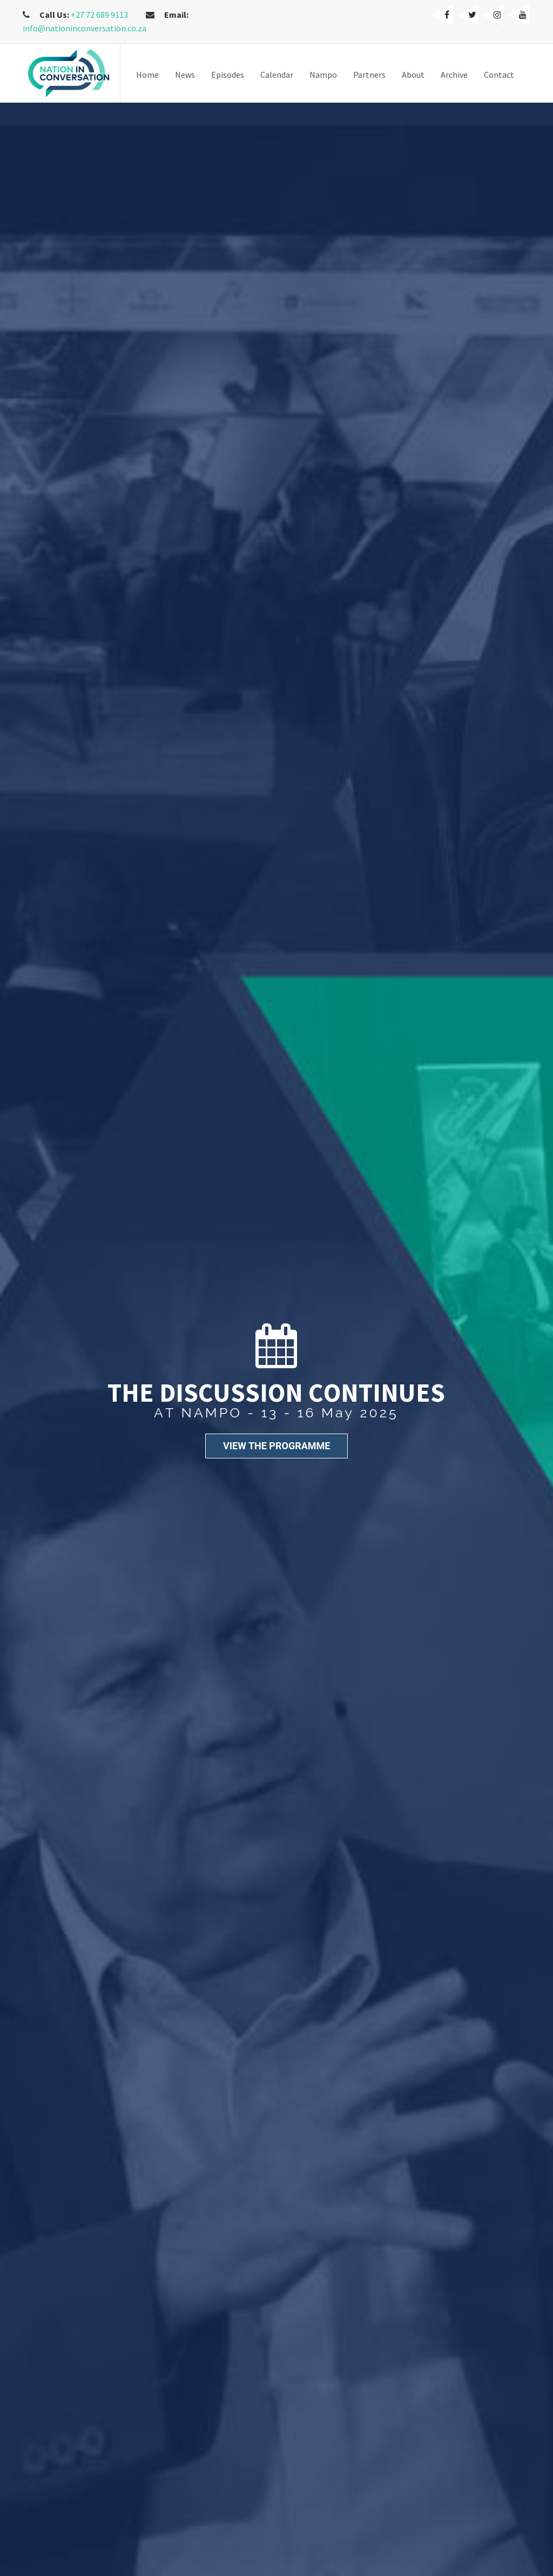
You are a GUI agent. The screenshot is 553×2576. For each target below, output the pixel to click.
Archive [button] (454, 74)
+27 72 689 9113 (98, 14)
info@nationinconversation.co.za (84, 28)
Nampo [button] (323, 74)
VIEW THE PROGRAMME (276, 1445)
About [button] (413, 74)
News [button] (185, 74)
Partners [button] (369, 74)
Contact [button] (499, 74)
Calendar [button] (276, 74)
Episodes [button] (227, 74)
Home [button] (147, 74)
